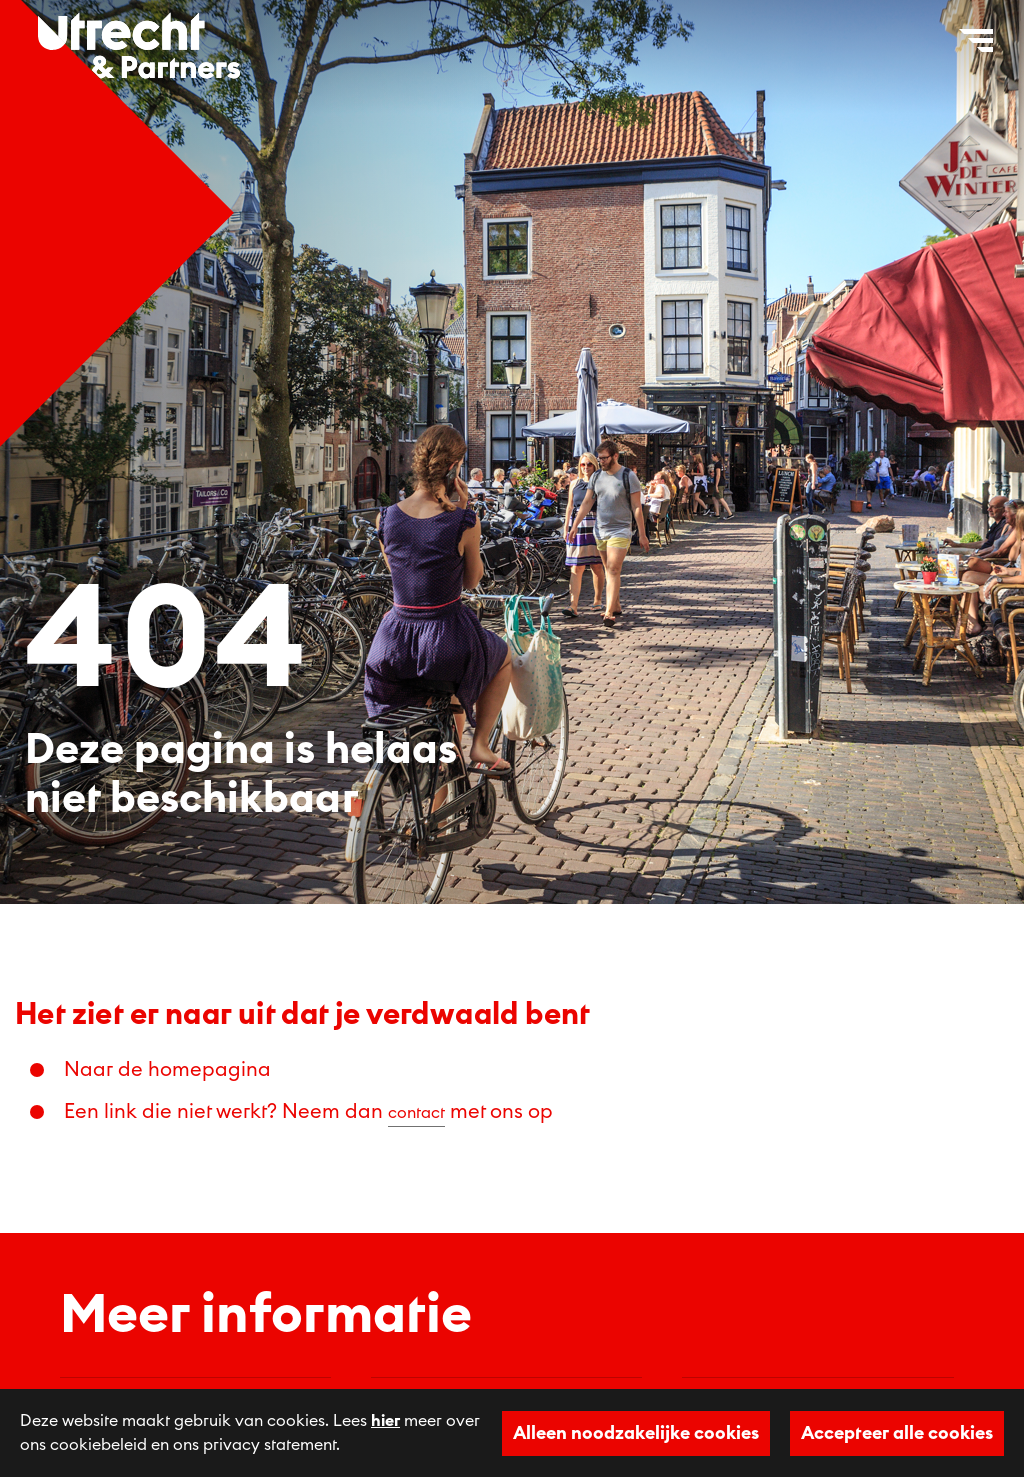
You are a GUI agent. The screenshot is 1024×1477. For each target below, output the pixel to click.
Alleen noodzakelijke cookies (636, 1433)
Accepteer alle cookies (897, 1433)
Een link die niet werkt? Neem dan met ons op (308, 1112)
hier (385, 1421)
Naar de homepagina (167, 1070)
